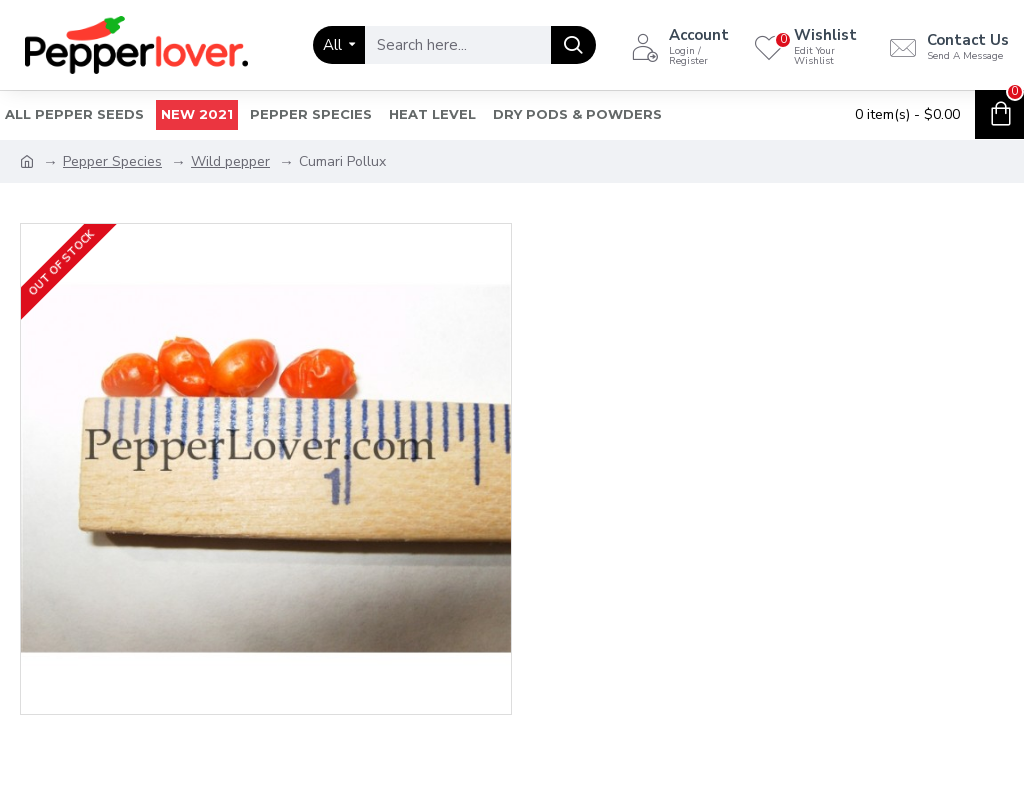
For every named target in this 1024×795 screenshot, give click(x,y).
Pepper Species (112, 161)
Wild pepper (230, 161)
